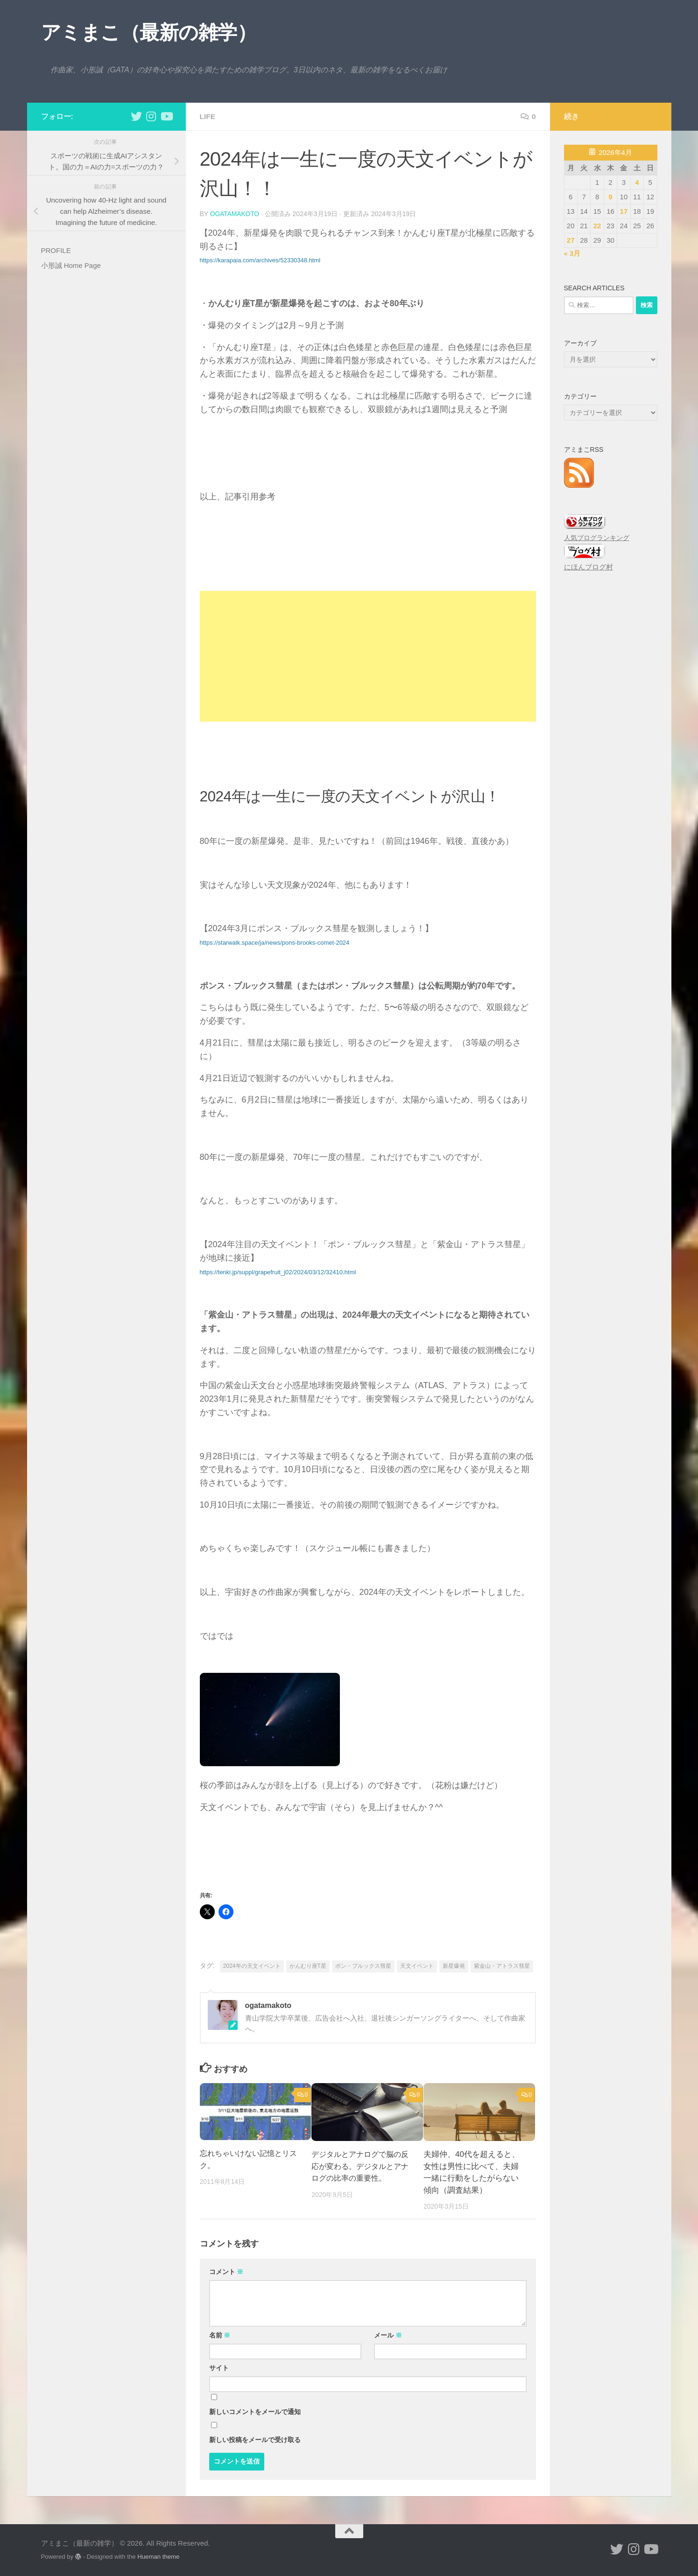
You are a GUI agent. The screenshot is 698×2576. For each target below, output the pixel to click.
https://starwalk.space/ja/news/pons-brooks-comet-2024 (275, 942)
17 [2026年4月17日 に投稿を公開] (624, 211)
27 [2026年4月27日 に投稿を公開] (571, 240)
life (208, 116)
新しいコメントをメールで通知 (255, 2411)
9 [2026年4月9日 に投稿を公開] (610, 197)
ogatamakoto (235, 214)
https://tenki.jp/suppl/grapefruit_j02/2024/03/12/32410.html (278, 1271)
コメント (226, 2271)
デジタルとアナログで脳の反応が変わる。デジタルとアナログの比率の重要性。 (359, 2165)
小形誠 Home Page (71, 265)
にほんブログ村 (588, 567)
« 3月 (572, 253)
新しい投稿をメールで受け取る (255, 2439)
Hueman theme (158, 2556)
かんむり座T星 (307, 1965)
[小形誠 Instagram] (151, 116)
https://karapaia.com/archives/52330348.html (260, 259)
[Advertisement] (368, 655)
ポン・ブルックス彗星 (363, 1965)
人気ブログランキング (596, 537)
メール (388, 2334)
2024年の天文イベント (252, 1965)
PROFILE (56, 250)
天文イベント (417, 1965)
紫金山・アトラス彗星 (502, 1965)
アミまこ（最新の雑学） (149, 32)
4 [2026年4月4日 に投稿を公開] (637, 182)
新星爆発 (454, 1965)
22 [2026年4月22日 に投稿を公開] (597, 226)
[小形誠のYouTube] (166, 116)
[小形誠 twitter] (136, 116)
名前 (220, 2334)
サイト (219, 2367)
